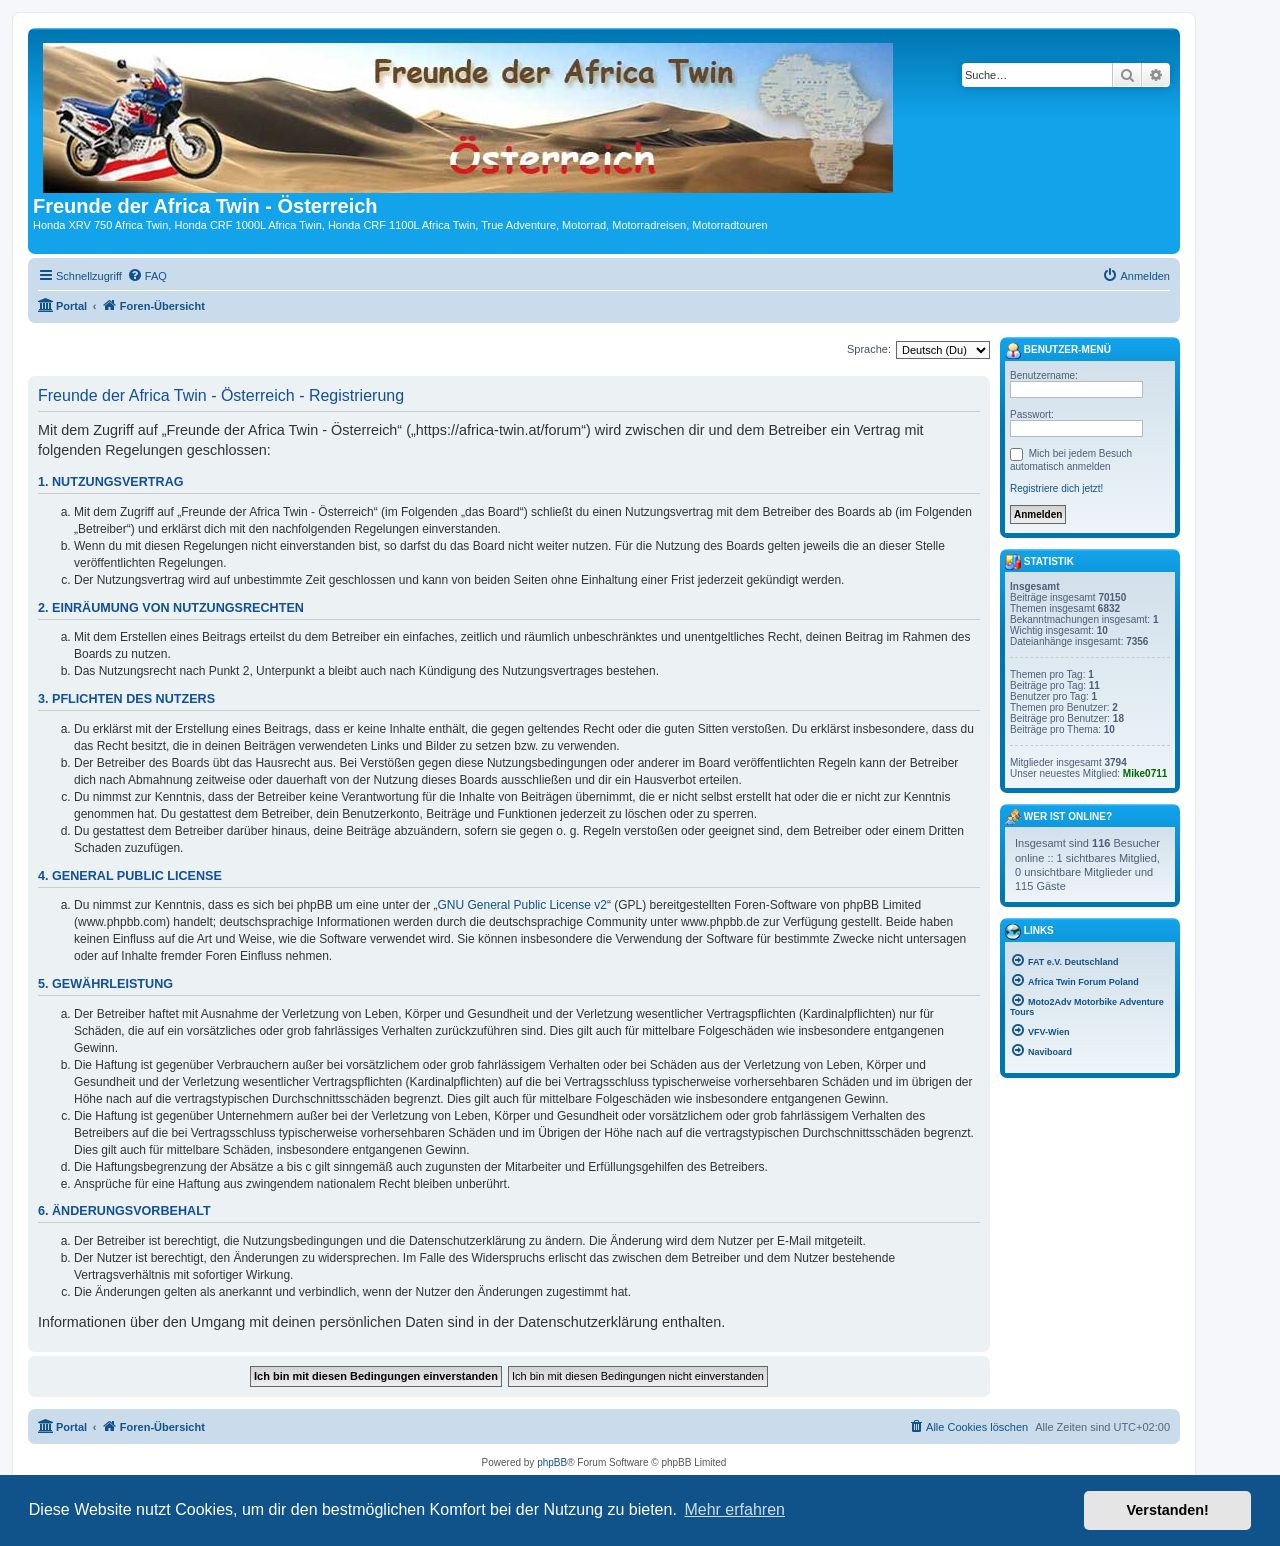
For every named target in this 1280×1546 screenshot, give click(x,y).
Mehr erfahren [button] (734, 1509)
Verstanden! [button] (1168, 1510)
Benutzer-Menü (1058, 351)
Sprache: (869, 349)
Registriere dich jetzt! (1056, 488)
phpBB (552, 1462)
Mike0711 (1145, 773)
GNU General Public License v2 (522, 905)
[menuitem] (147, 276)
